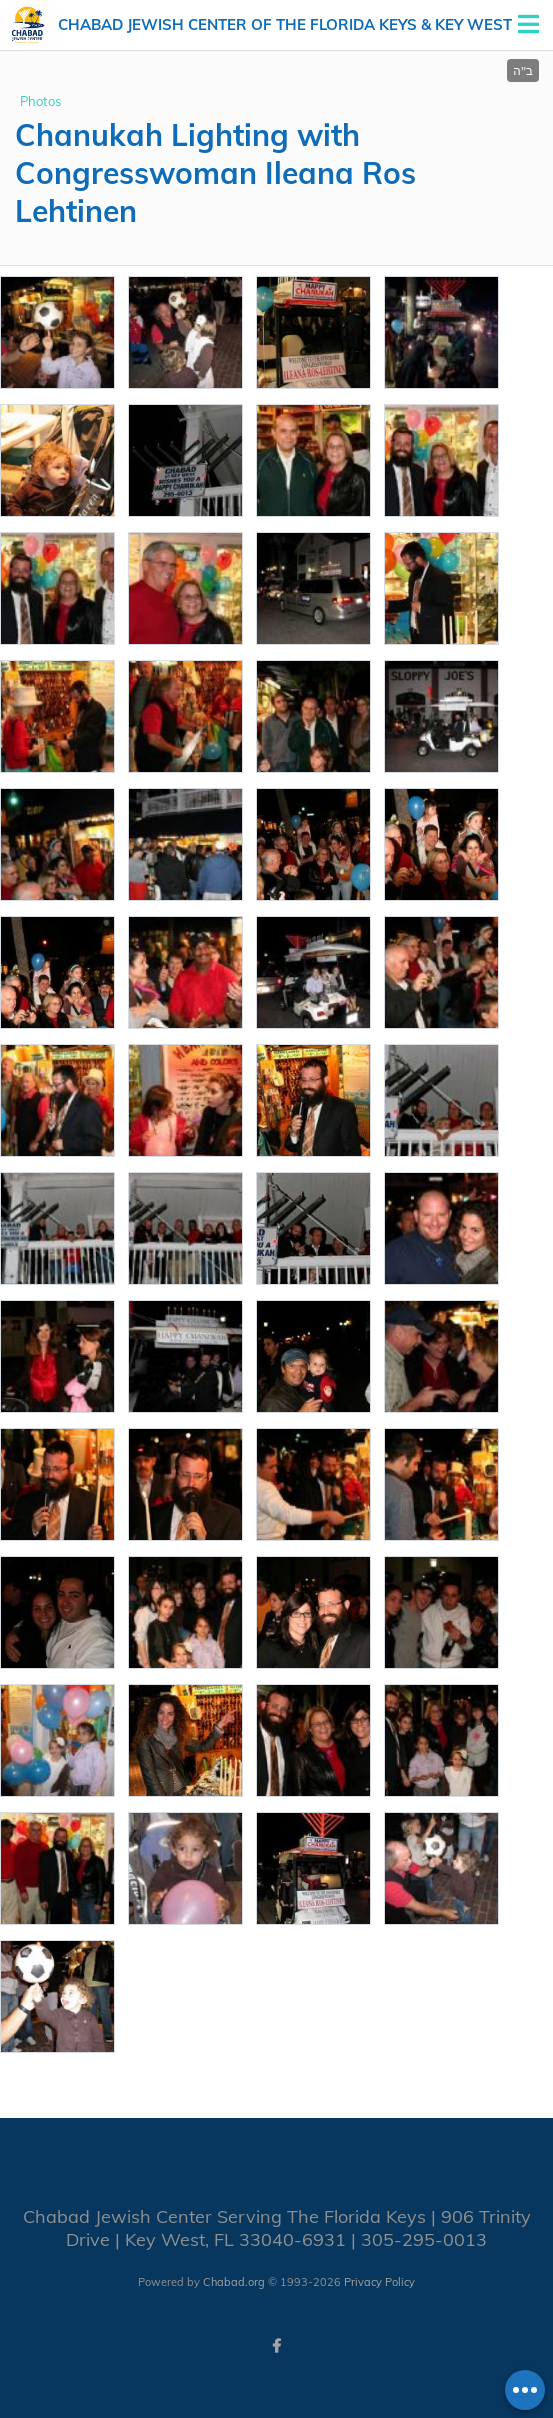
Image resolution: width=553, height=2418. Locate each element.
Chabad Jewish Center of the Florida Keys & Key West (285, 24)
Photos (40, 101)
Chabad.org (234, 2282)
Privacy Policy (379, 2282)
